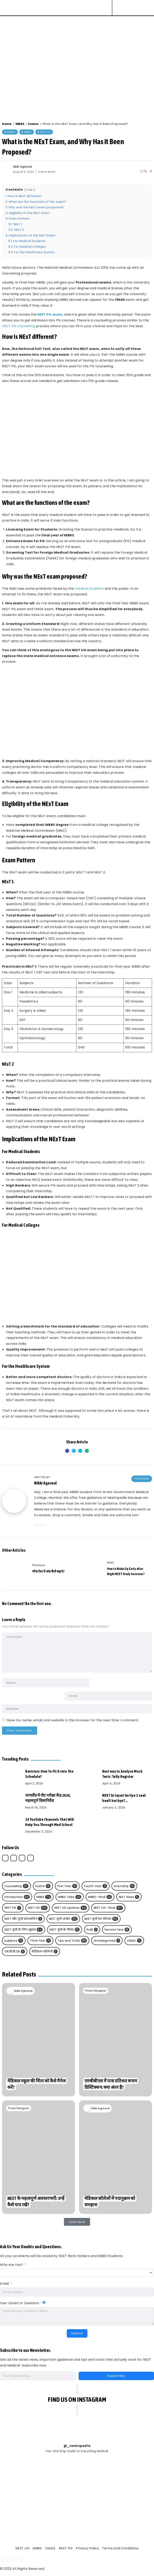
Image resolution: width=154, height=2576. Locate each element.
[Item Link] (12, 1763)
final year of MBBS (58, 535)
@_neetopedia (77, 2445)
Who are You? (11, 2264)
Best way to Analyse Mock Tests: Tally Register (122, 1761)
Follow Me (141, 1478)
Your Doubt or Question (20, 2303)
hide (30, 189)
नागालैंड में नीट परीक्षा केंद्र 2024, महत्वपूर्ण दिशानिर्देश (48, 1785)
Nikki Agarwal (22, 167)
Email (4, 2283)
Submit (77, 2333)
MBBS (20, 124)
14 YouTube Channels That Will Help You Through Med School (49, 1809)
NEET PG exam (49, 314)
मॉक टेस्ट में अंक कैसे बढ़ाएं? (48, 1571)
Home (7, 124)
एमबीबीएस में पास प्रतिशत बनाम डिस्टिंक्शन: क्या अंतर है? (110, 2071)
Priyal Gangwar (95, 1977)
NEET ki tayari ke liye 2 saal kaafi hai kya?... (124, 1785)
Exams (33, 124)
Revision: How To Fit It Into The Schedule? (49, 1761)
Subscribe (116, 2375)
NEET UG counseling (18, 326)
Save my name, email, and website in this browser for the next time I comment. (73, 1707)
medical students (89, 588)
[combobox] (77, 2273)
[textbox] (77, 2272)
